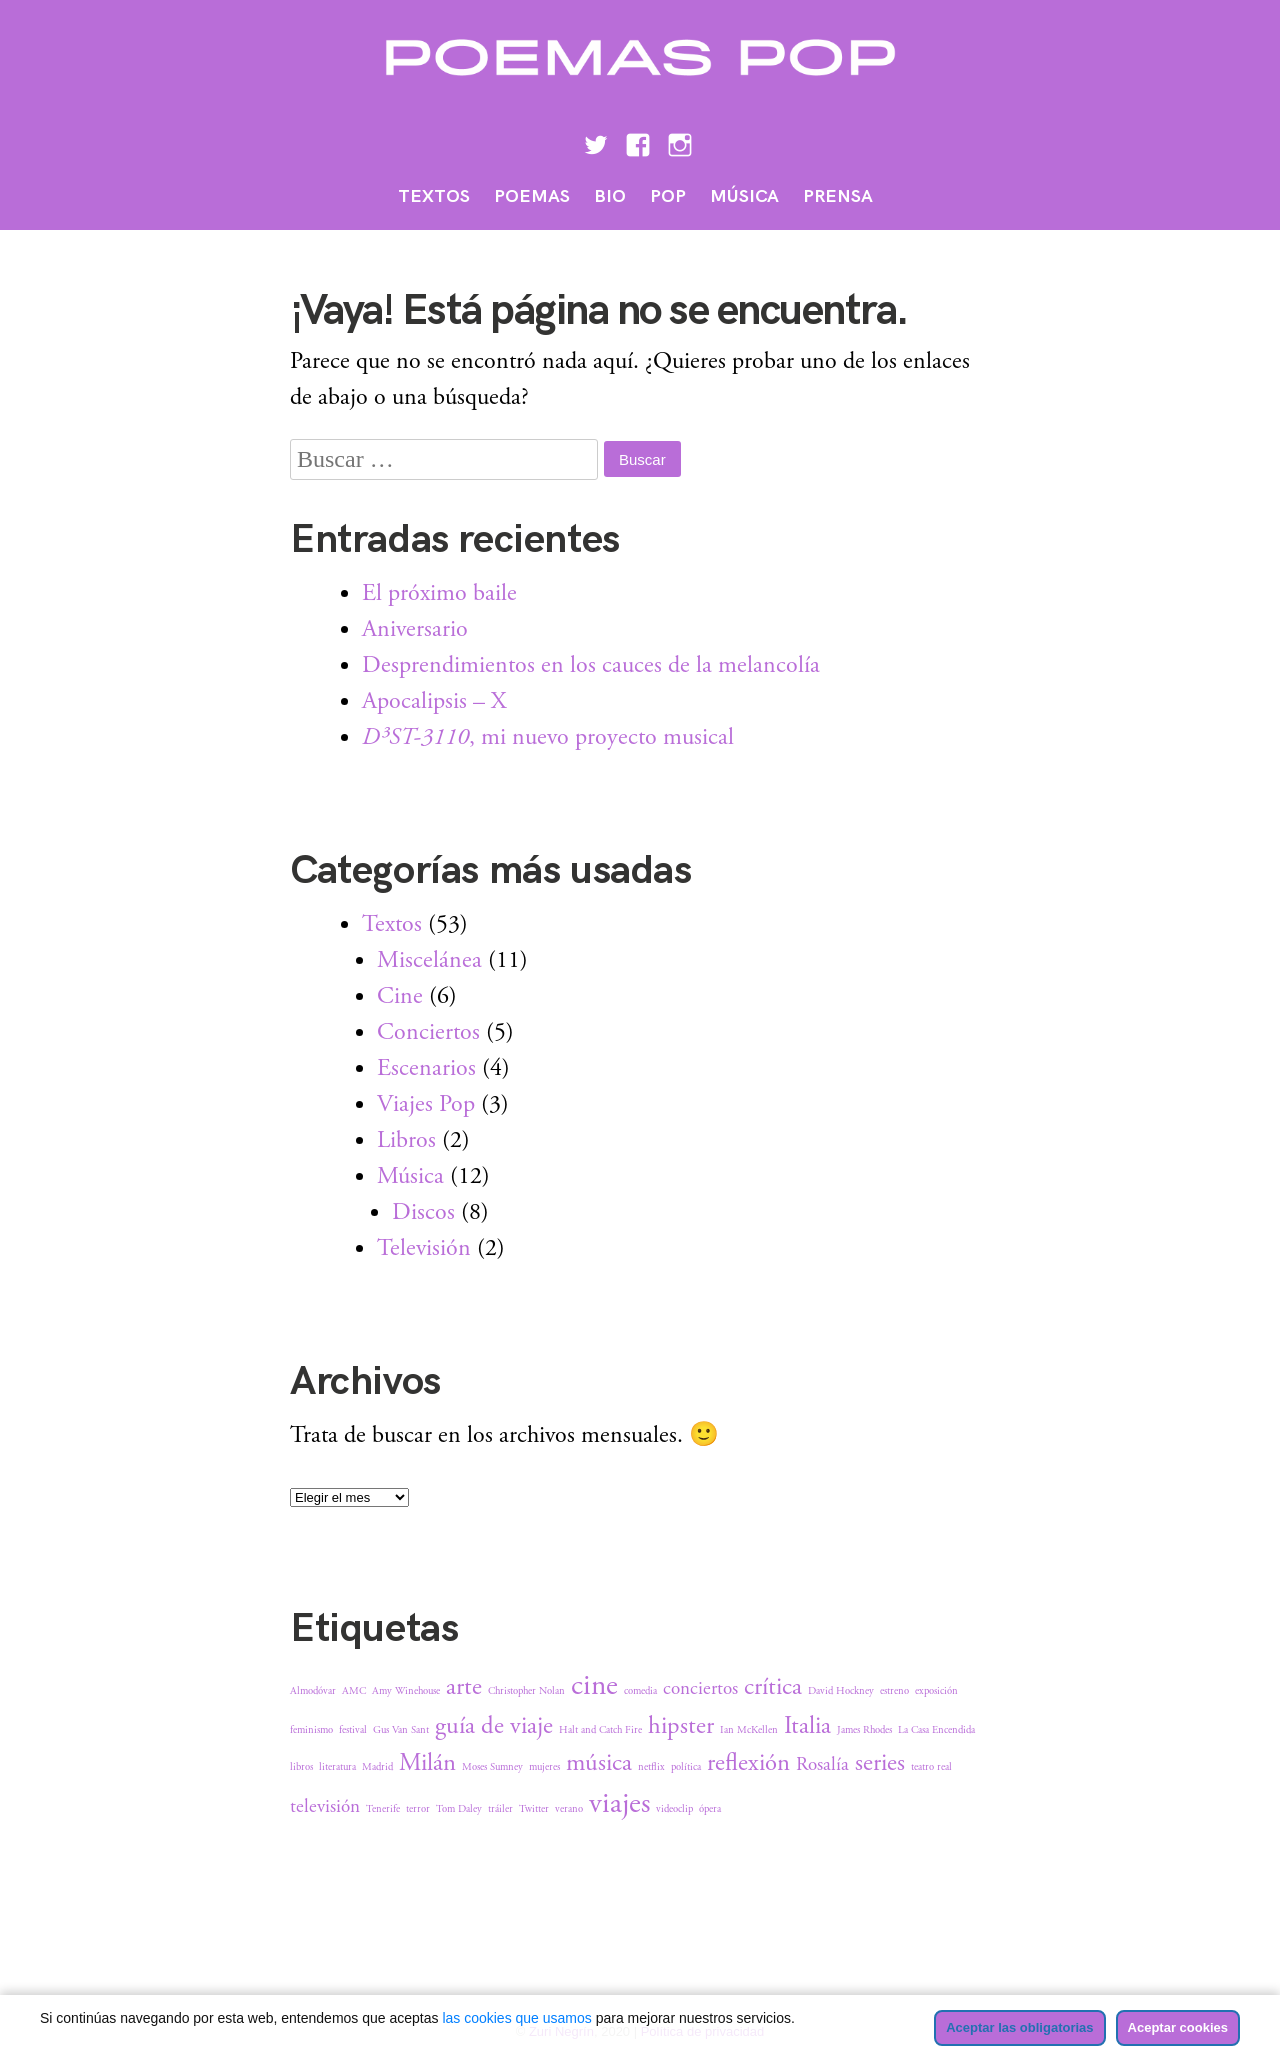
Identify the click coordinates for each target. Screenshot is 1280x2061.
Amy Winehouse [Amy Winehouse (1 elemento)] (406, 1691)
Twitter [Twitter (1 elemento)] (534, 1809)
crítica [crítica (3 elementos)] (773, 1687)
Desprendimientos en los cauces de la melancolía (591, 665)
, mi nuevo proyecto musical (548, 737)
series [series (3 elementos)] (880, 1763)
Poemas (532, 196)
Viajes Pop (426, 1104)
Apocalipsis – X (434, 701)
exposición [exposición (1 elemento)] (936, 1691)
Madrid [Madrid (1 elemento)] (377, 1767)
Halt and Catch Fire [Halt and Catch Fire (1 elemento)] (600, 1730)
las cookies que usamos (516, 2018)
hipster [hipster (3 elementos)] (681, 1726)
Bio (610, 196)
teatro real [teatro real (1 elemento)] (931, 1767)
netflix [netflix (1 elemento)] (651, 1767)
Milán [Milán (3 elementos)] (427, 1763)
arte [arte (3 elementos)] (464, 1687)
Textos (434, 196)
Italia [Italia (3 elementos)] (807, 1726)
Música (744, 196)
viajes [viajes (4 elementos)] (619, 1803)
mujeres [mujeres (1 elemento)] (544, 1767)
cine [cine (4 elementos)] (594, 1685)
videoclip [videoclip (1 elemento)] (674, 1809)
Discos (423, 1212)
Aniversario (415, 629)
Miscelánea (429, 960)
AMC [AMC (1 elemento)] (354, 1691)
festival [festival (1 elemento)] (353, 1730)
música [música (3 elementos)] (599, 1763)
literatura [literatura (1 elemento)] (337, 1767)
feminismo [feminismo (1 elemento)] (311, 1730)
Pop (668, 196)
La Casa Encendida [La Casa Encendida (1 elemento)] (936, 1730)
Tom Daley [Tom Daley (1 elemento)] (459, 1809)
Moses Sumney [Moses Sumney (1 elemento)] (492, 1767)
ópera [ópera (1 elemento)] (710, 1809)
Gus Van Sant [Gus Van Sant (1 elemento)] (401, 1730)
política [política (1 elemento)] (686, 1767)
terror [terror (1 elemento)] (418, 1809)
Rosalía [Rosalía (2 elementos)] (822, 1765)
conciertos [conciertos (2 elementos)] (700, 1689)
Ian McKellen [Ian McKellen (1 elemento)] (749, 1730)
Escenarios (426, 1068)
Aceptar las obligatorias (1019, 2027)
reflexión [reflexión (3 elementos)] (748, 1763)
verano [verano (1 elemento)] (569, 1809)
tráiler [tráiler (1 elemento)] (500, 1809)
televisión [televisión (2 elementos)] (325, 1807)
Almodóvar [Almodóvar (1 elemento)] (313, 1691)
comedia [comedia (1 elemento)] (640, 1691)
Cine (400, 996)
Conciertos (428, 1032)
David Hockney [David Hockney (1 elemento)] (841, 1691)
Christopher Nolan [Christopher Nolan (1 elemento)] (526, 1691)
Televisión (424, 1248)
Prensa (838, 196)
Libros (406, 1140)
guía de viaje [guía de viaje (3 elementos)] (494, 1726)
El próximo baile (439, 593)
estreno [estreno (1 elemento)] (894, 1691)
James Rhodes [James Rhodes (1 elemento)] (864, 1730)
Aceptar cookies (1178, 2027)
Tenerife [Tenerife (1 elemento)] (383, 1809)
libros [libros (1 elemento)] (301, 1767)
